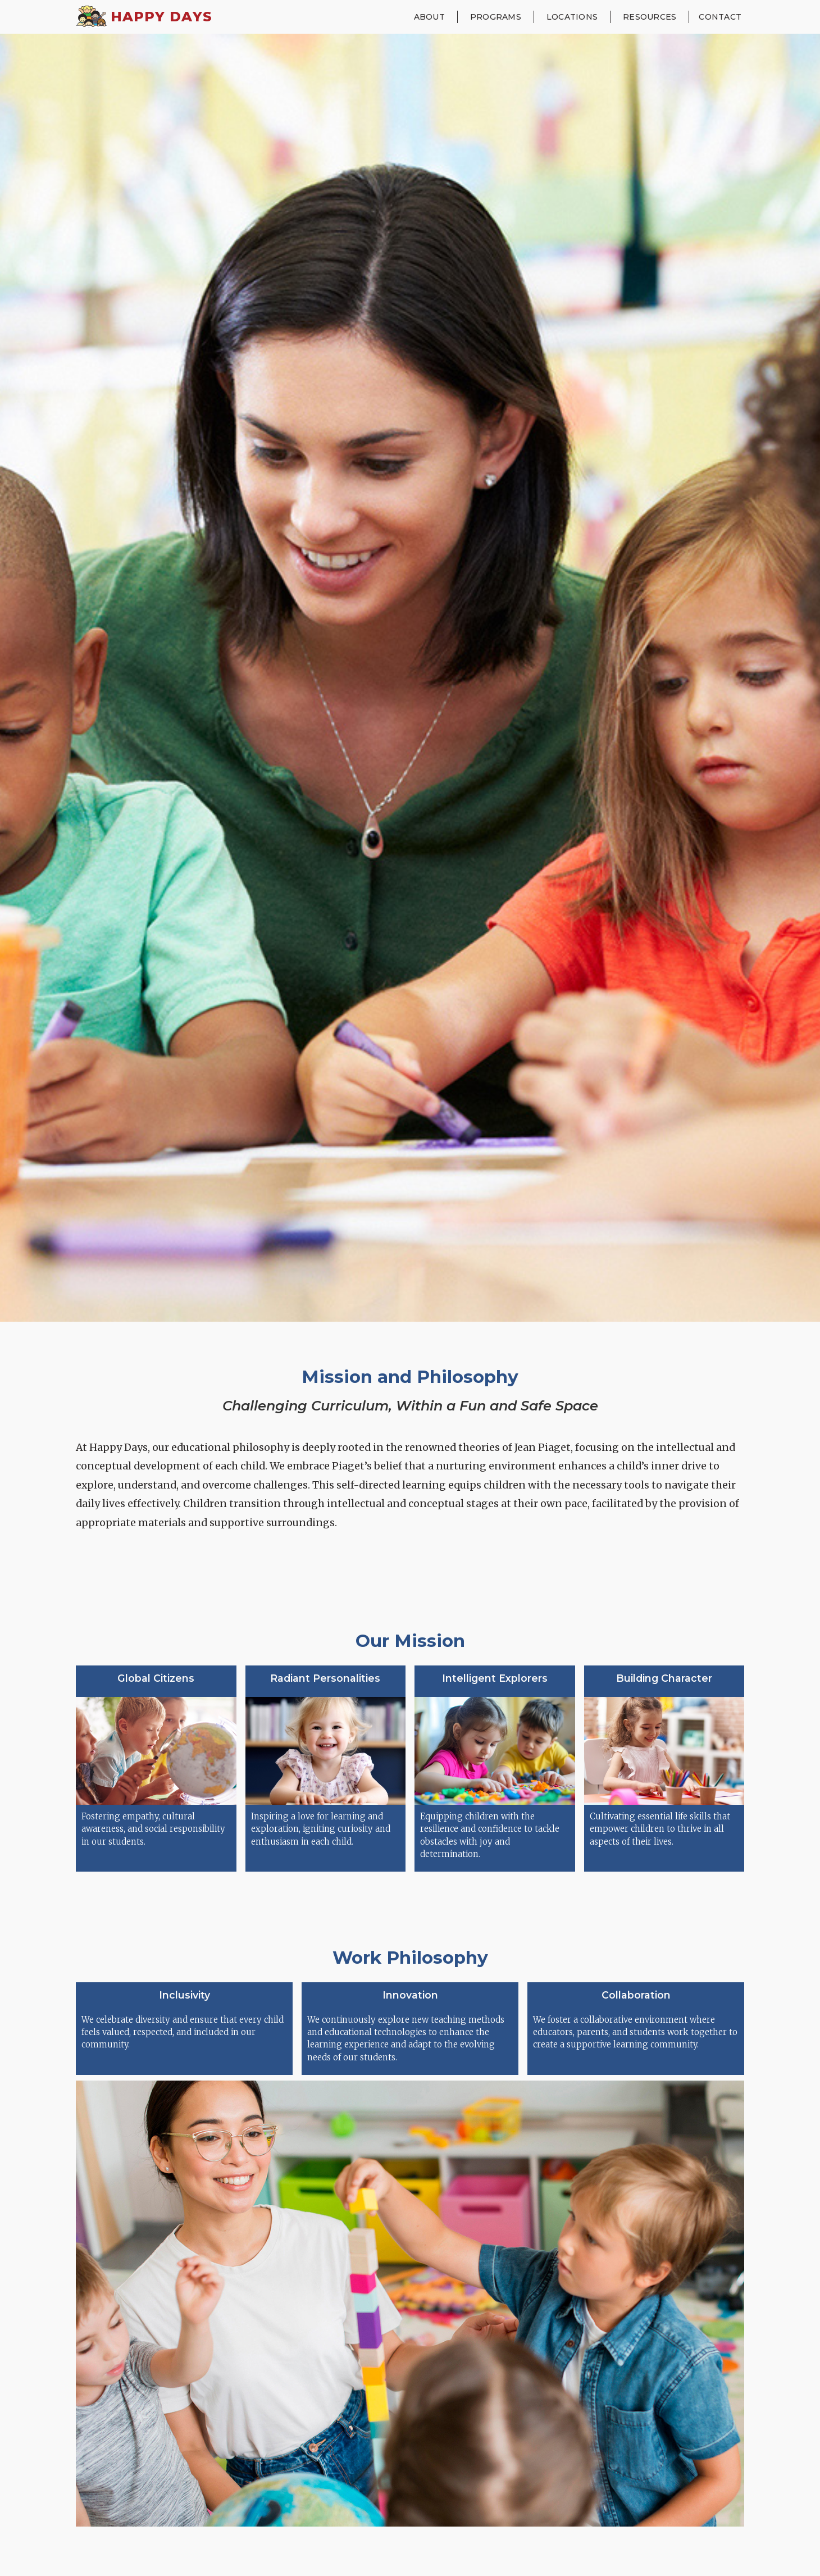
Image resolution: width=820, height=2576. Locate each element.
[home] (144, 17)
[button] (429, 16)
